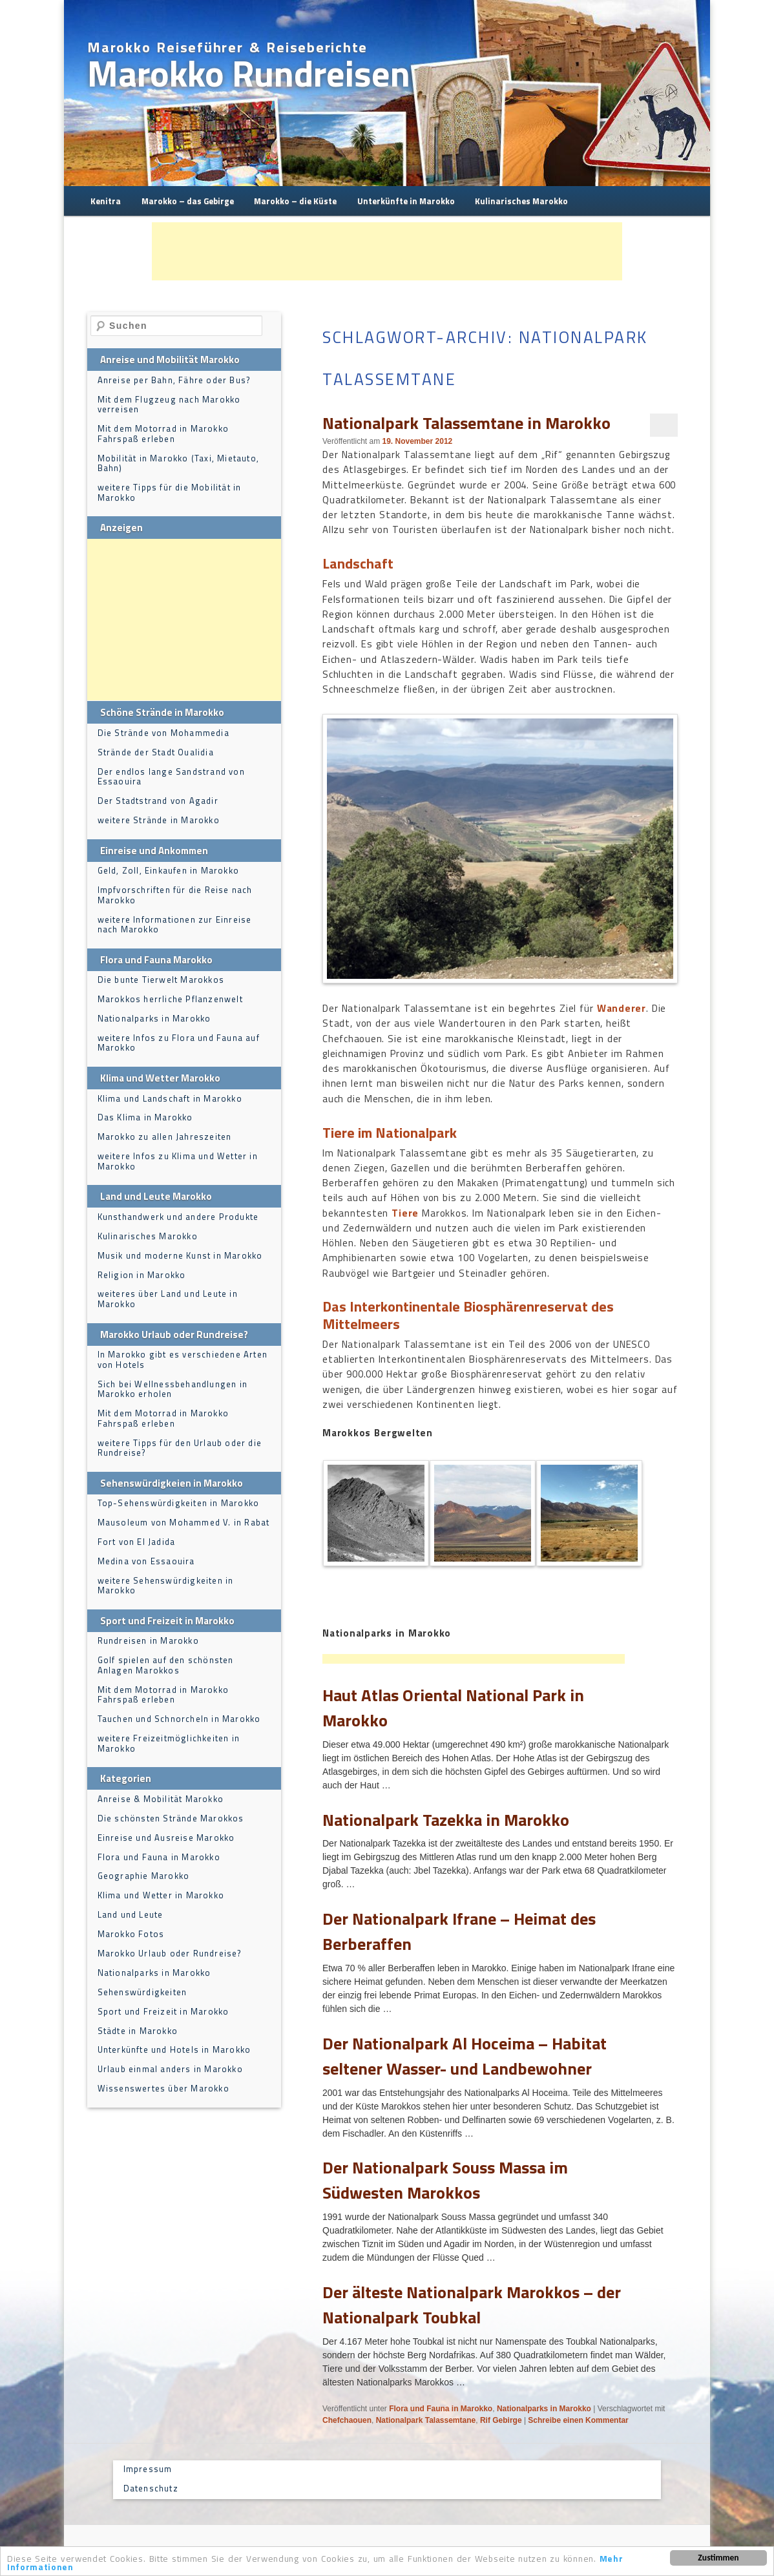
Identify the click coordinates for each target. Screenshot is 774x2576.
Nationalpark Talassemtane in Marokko (466, 422)
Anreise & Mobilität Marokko (161, 1798)
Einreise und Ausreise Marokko (166, 1837)
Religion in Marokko (142, 1274)
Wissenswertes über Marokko (163, 2088)
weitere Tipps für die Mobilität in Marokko (170, 492)
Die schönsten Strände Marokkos (171, 1818)
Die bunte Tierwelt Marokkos (161, 979)
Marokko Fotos (131, 1933)
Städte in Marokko (138, 2030)
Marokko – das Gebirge (187, 200)
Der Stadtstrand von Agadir (158, 800)
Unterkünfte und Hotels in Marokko (174, 2049)
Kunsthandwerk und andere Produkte (178, 1216)
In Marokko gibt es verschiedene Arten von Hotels (182, 1359)
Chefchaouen (346, 2420)
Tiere (405, 1213)
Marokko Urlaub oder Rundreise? (170, 1953)
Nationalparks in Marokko (544, 2408)
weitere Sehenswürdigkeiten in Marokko (166, 1585)
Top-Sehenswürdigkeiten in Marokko (179, 1502)
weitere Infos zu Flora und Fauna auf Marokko (179, 1042)
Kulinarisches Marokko (521, 200)
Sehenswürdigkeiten (142, 1991)
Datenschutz (150, 2488)
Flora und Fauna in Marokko (440, 2408)
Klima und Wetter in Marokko (161, 1895)
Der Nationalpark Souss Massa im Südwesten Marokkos (445, 2180)
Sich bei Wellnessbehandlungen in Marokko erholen (172, 1389)
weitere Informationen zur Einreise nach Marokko (175, 924)
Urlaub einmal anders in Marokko (170, 2068)
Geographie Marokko (144, 1875)
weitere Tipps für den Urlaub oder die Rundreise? (180, 1448)
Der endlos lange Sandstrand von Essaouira (171, 776)
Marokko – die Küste (295, 200)
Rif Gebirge (501, 2420)
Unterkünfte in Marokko (406, 200)
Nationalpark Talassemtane (426, 2420)
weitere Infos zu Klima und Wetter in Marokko (178, 1161)
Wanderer (621, 1008)
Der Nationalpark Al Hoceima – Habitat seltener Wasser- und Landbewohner (464, 2056)
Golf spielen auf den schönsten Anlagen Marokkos (166, 1665)
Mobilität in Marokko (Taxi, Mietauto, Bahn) (178, 463)
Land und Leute (130, 1914)
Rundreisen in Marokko (148, 1640)
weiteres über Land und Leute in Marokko (168, 1298)
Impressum (148, 2468)
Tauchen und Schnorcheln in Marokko (179, 1718)
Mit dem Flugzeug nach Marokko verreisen (169, 404)
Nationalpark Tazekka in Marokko (445, 1819)
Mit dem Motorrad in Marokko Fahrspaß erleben (163, 433)
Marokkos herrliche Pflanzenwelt (170, 998)
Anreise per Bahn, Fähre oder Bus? (174, 379)
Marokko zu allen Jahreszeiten (165, 1136)
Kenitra (105, 200)
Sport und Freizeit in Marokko (163, 2011)
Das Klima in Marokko (145, 1117)
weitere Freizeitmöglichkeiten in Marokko (169, 1743)
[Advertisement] (387, 251)
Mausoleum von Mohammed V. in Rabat (184, 1522)
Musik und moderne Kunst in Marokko (180, 1255)
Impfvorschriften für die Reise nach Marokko (175, 894)
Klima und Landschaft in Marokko (170, 1098)
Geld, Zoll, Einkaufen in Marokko (168, 870)
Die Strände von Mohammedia (163, 732)
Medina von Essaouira (146, 1561)
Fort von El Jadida (137, 1541)
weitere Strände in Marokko (159, 819)
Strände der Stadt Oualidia (156, 752)
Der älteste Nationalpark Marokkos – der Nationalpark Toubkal (471, 2304)
